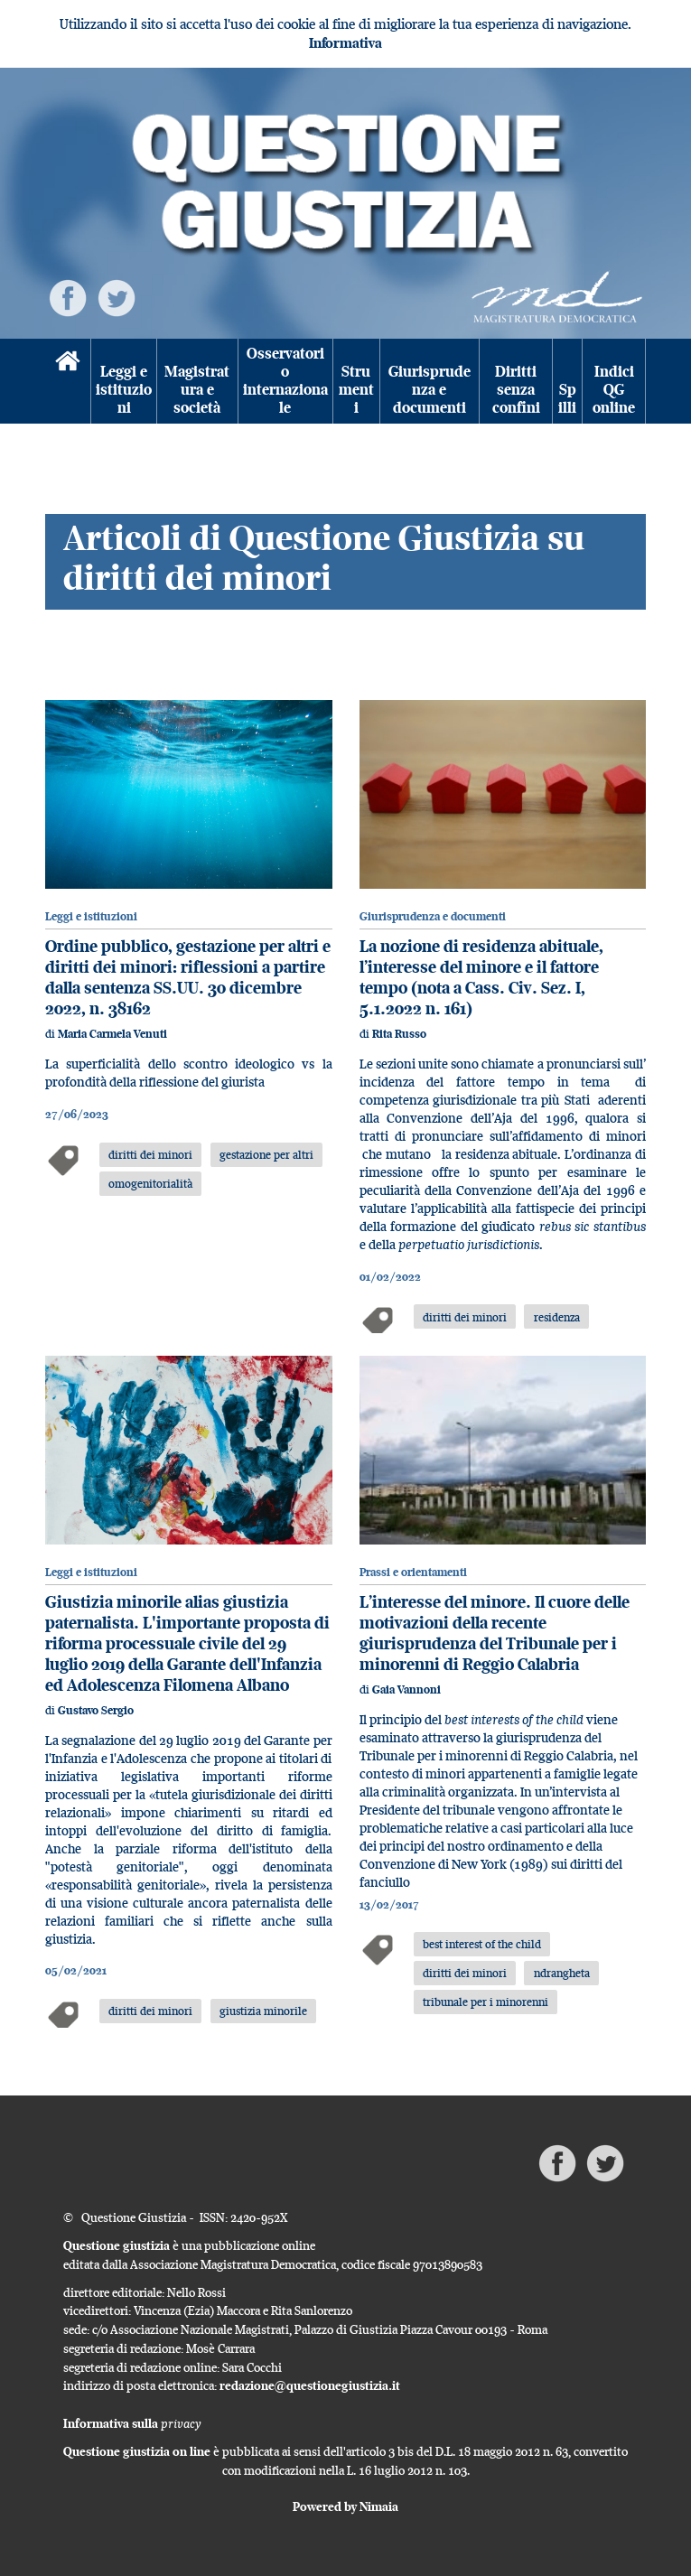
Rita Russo (399, 1034)
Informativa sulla (132, 2423)
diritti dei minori (150, 1154)
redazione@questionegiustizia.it (309, 2385)
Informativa (345, 42)
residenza (557, 1317)
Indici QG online (614, 389)
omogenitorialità (150, 1183)
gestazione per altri (266, 1154)
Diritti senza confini (516, 389)
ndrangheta (562, 1972)
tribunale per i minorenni (485, 2001)
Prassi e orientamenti (413, 1572)
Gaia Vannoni (406, 1689)
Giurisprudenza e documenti (429, 389)
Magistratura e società (196, 389)
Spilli (567, 398)
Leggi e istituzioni (124, 389)
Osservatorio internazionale (285, 381)
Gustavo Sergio (96, 1710)
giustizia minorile (263, 2010)
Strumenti (356, 389)
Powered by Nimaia (345, 2506)
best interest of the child (482, 1944)
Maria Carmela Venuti (112, 1034)
